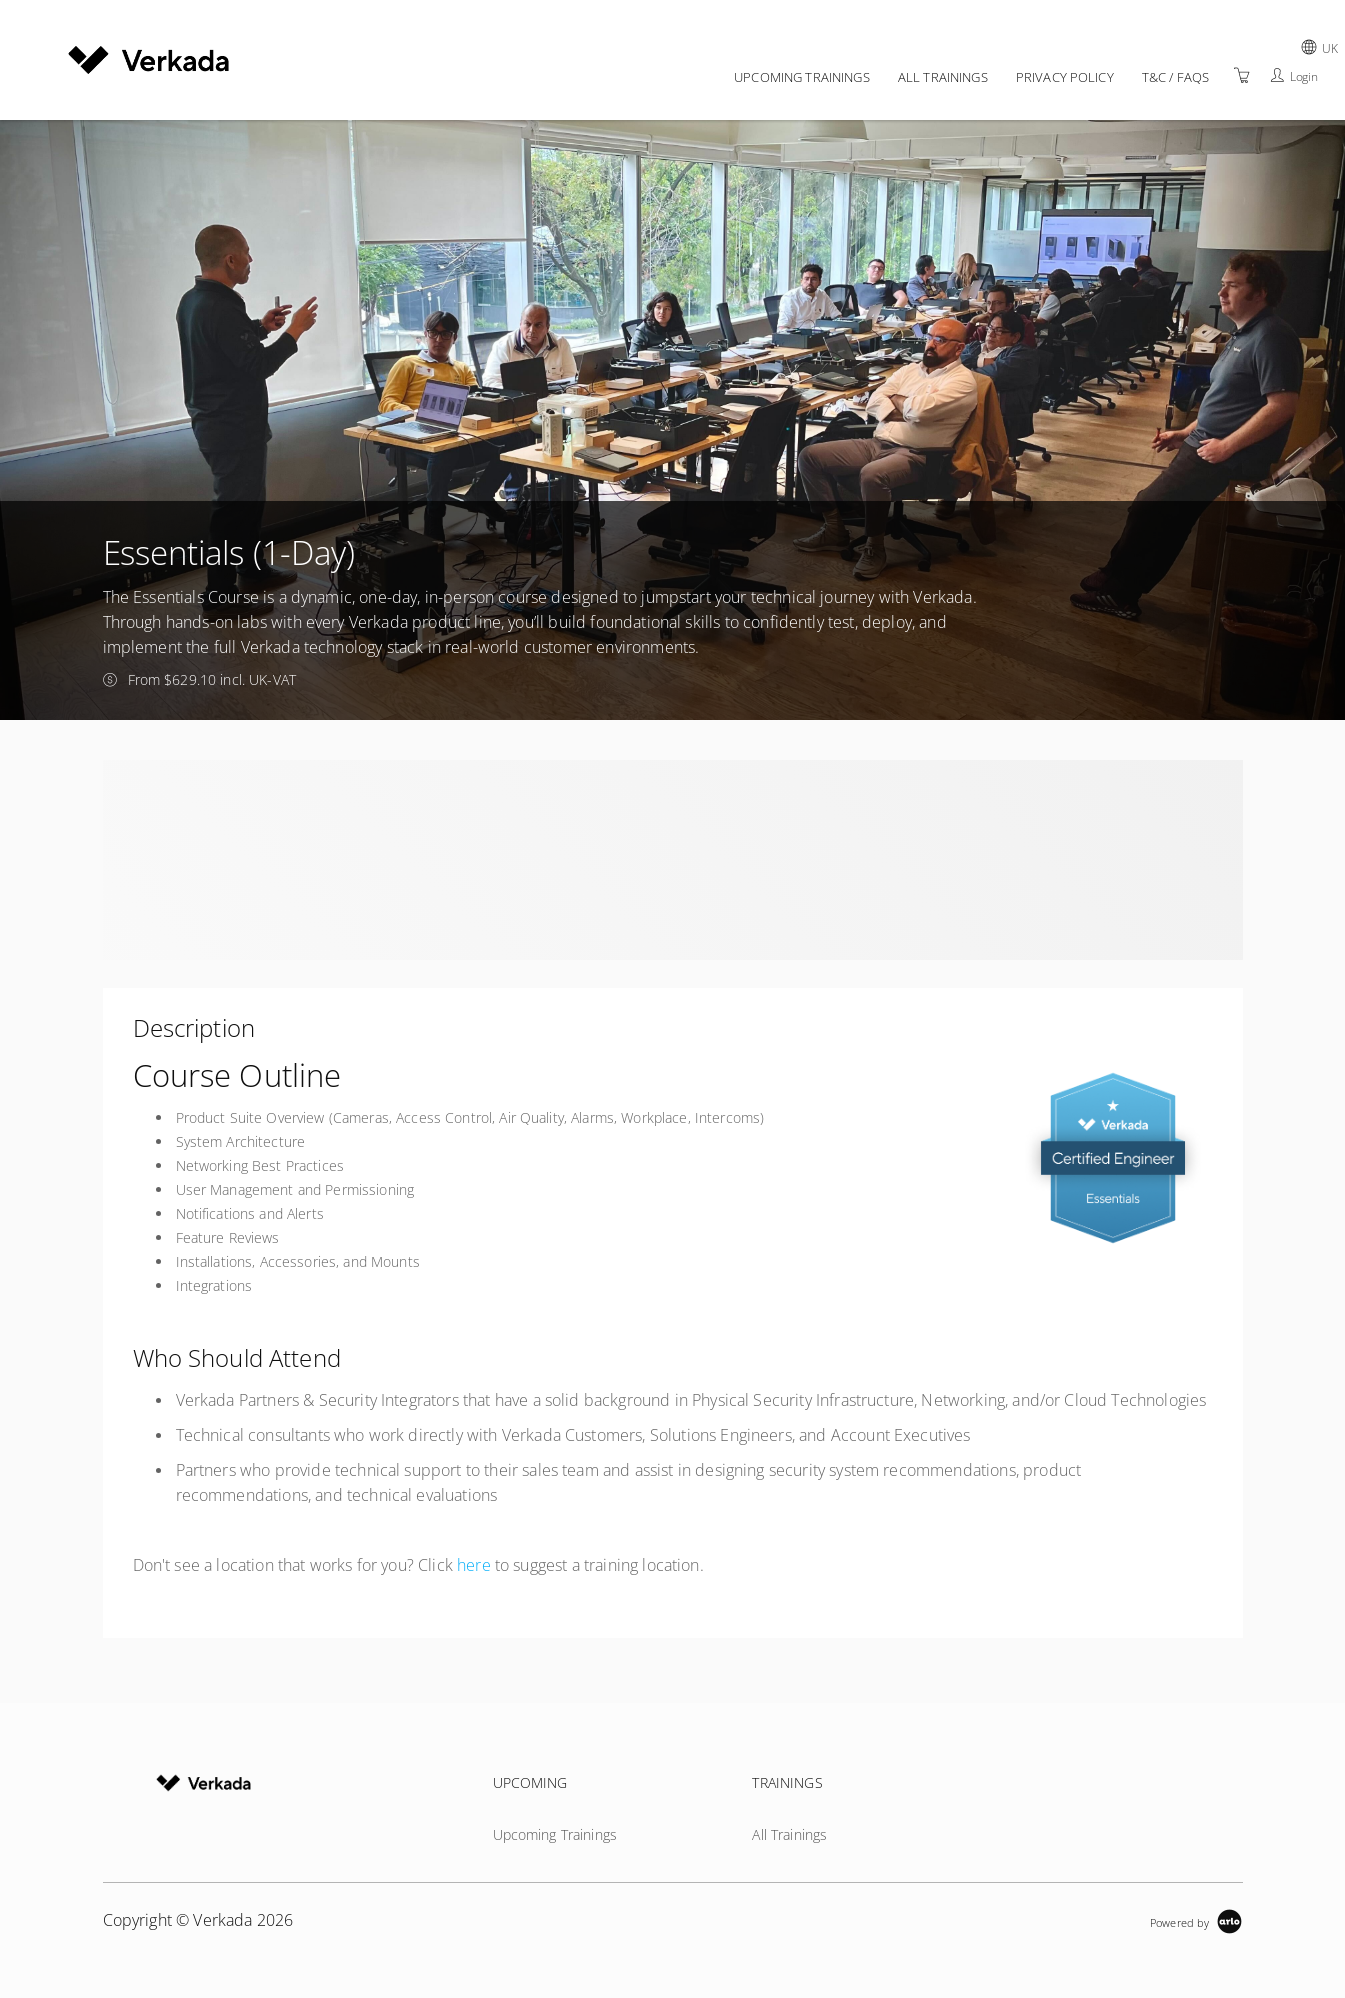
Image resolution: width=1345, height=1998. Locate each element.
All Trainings (943, 77)
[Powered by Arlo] (1196, 1920)
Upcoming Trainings (802, 77)
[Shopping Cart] (1242, 75)
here (474, 1565)
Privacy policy (1065, 77)
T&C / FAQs (1175, 77)
